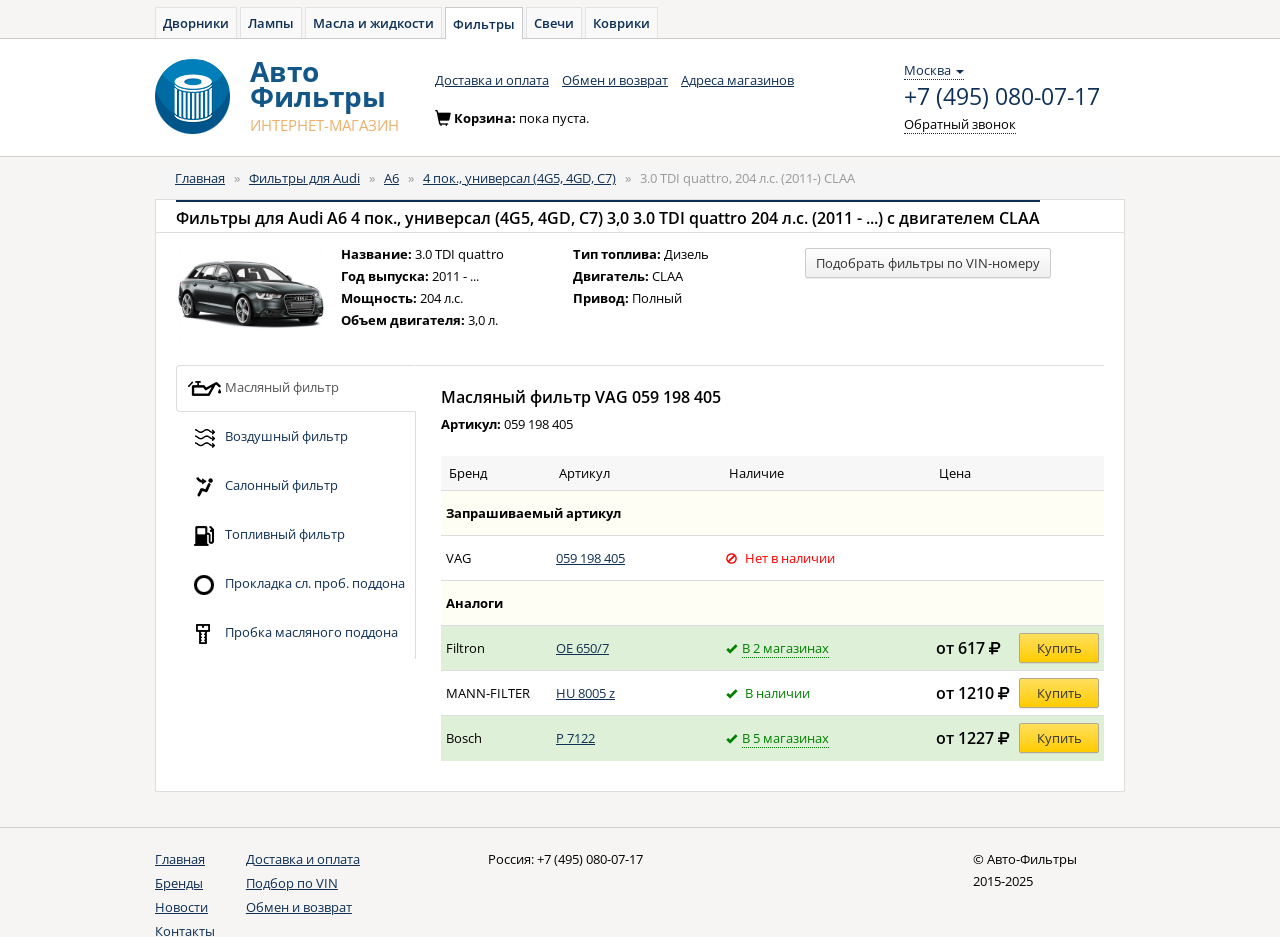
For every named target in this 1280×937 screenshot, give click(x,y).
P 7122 (575, 738)
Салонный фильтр (262, 486)
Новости (181, 907)
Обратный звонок (960, 124)
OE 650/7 (582, 648)
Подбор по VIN (292, 883)
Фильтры (484, 24)
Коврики (621, 23)
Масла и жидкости (373, 23)
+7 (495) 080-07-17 (1002, 97)
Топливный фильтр (266, 535)
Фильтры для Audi (304, 178)
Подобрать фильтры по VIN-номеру (928, 263)
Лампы (271, 23)
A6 (391, 178)
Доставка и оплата (492, 80)
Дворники (196, 23)
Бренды (179, 883)
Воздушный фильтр (267, 437)
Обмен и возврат (615, 80)
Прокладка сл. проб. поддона (296, 584)
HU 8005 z (585, 693)
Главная (200, 178)
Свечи (554, 23)
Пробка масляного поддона (292, 633)
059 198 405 (590, 558)
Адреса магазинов (737, 80)
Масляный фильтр (263, 388)
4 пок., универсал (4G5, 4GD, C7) (519, 178)
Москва (934, 70)
